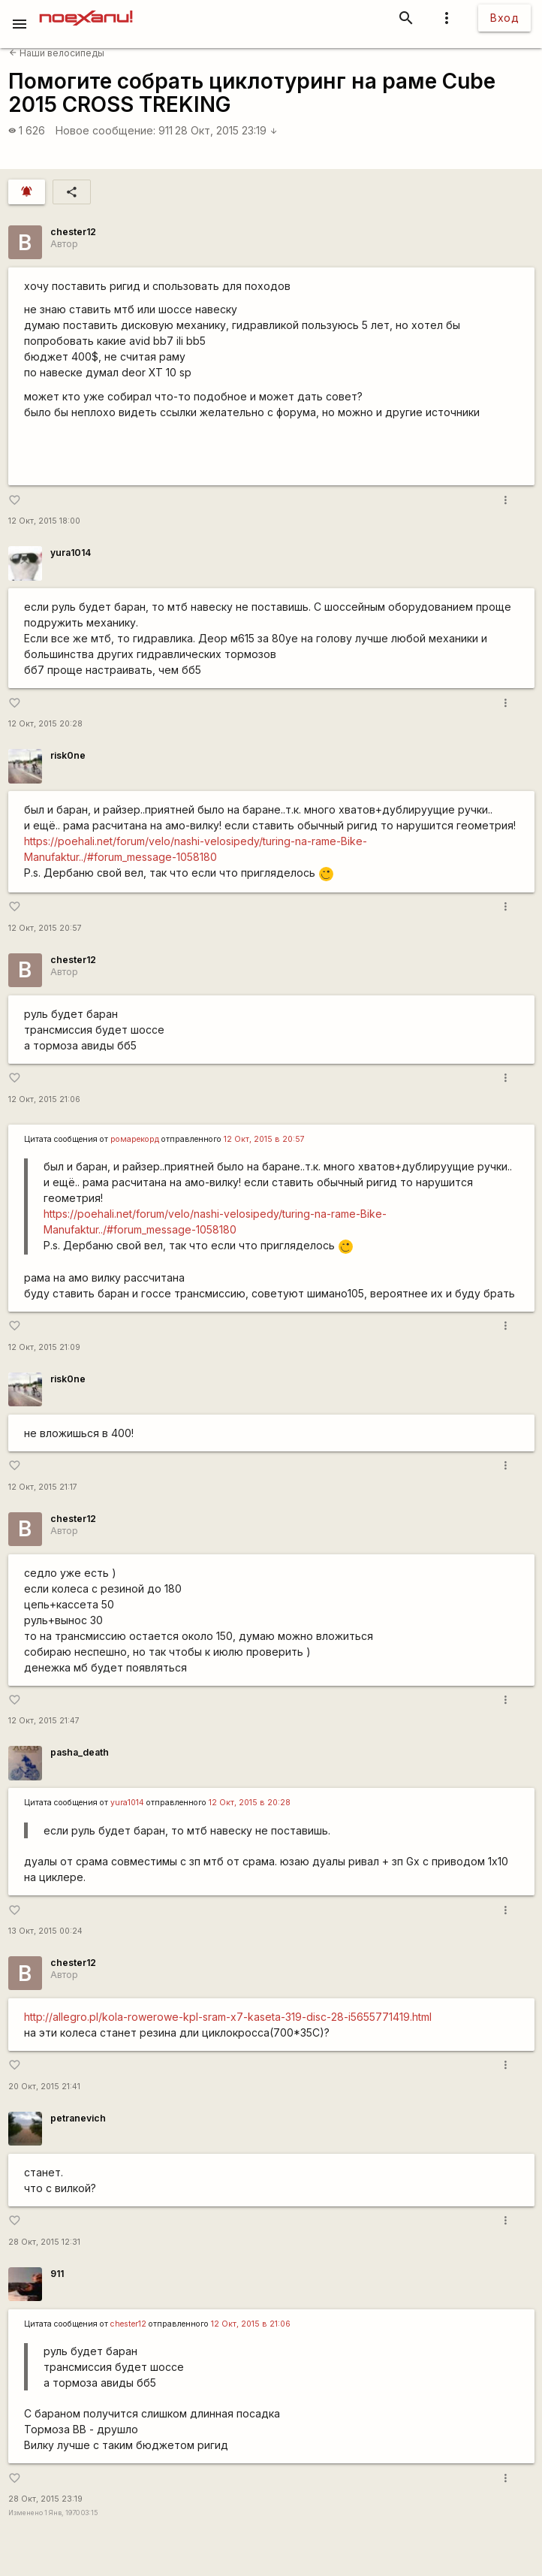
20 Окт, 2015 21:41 (44, 2086)
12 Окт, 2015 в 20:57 (264, 1139)
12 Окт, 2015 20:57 (45, 928)
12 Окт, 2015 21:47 (44, 1721)
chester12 (73, 231)
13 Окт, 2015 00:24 (45, 1931)
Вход (504, 17)
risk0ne (68, 755)
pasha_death (79, 1752)
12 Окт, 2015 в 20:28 (250, 1802)
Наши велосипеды (56, 53)
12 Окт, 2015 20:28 (45, 724)
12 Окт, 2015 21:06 (44, 1099)
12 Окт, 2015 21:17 (42, 1487)
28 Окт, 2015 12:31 (44, 2242)
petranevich (78, 2118)
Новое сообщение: (105, 130)
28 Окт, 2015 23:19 (226, 130)
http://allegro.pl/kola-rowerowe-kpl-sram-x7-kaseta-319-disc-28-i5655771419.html (228, 2016)
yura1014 (70, 552)
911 (165, 130)
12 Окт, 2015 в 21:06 (251, 2324)
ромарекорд (134, 1139)
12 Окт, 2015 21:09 (44, 1347)
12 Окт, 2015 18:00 (44, 521)
